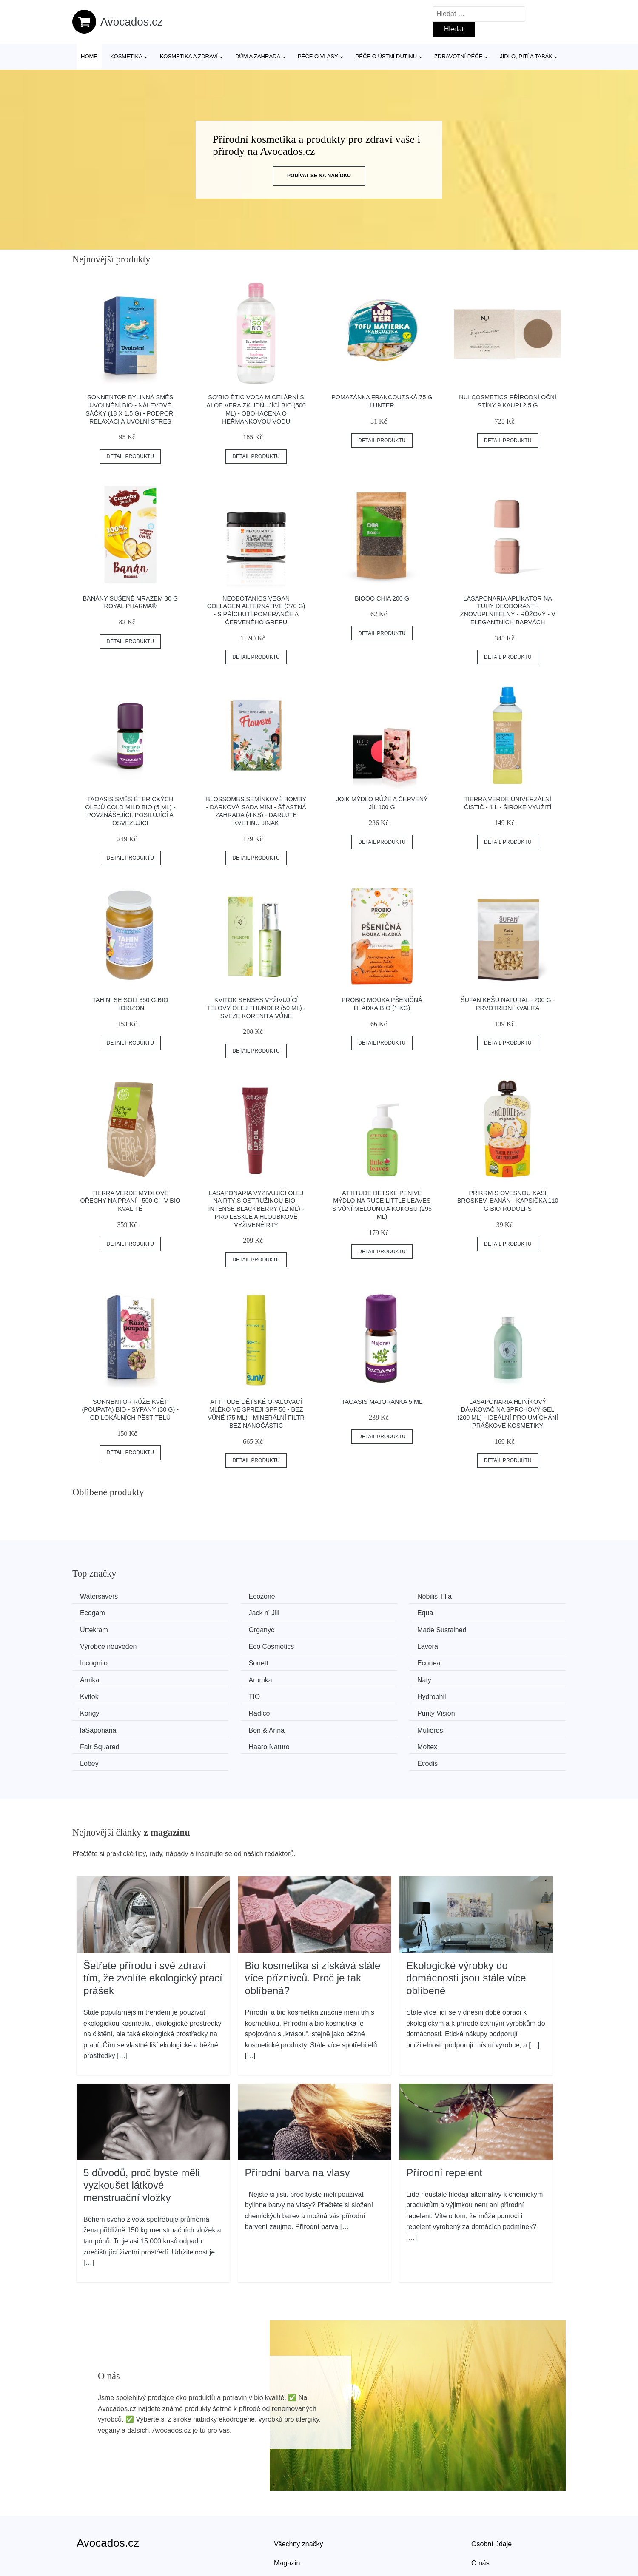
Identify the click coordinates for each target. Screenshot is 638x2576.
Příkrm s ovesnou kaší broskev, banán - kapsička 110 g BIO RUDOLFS (507, 1201)
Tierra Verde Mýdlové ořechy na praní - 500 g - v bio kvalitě (130, 1201)
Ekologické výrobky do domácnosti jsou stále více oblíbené (466, 1922)
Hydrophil (97, 1676)
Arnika (472, 1644)
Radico (346, 1676)
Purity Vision (482, 1676)
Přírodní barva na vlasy (297, 2116)
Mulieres (349, 1692)
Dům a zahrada (257, 56)
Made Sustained (107, 1628)
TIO (468, 1660)
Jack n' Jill (98, 1612)
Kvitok (345, 1660)
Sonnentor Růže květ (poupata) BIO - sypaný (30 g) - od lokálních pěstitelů (130, 1409)
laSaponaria (101, 1692)
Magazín (287, 2507)
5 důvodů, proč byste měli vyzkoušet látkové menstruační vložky (141, 2129)
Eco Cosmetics (359, 1628)
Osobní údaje (491, 2487)
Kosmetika (126, 56)
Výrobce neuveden (238, 1628)
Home (89, 56)
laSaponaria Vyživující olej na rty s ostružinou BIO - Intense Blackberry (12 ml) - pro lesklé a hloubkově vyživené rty (256, 1209)
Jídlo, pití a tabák (526, 56)
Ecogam (475, 1596)
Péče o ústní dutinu (386, 56)
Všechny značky (298, 2487)
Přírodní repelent (444, 2116)
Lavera (473, 1628)
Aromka (94, 1660)
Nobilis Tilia (353, 1596)
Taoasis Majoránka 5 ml (382, 1401)
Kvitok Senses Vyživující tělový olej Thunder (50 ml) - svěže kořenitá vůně (255, 1007)
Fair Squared (482, 1692)
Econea (347, 1644)
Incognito (97, 1644)
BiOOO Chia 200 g (382, 598)
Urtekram (350, 1612)
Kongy (219, 1676)
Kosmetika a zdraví (189, 56)
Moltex (220, 1708)
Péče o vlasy (318, 56)
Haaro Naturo (103, 1708)
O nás (480, 2507)
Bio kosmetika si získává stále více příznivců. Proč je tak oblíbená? (313, 1922)
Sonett (219, 1644)
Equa (217, 1612)
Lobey (345, 1708)
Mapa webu (291, 2526)
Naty (217, 1660)
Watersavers (102, 1596)
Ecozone (223, 1596)
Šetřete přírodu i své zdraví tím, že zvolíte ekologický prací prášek (152, 1922)
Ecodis (473, 1708)
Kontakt (482, 2526)
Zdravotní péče (458, 56)
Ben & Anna (228, 1692)
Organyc (475, 1612)
